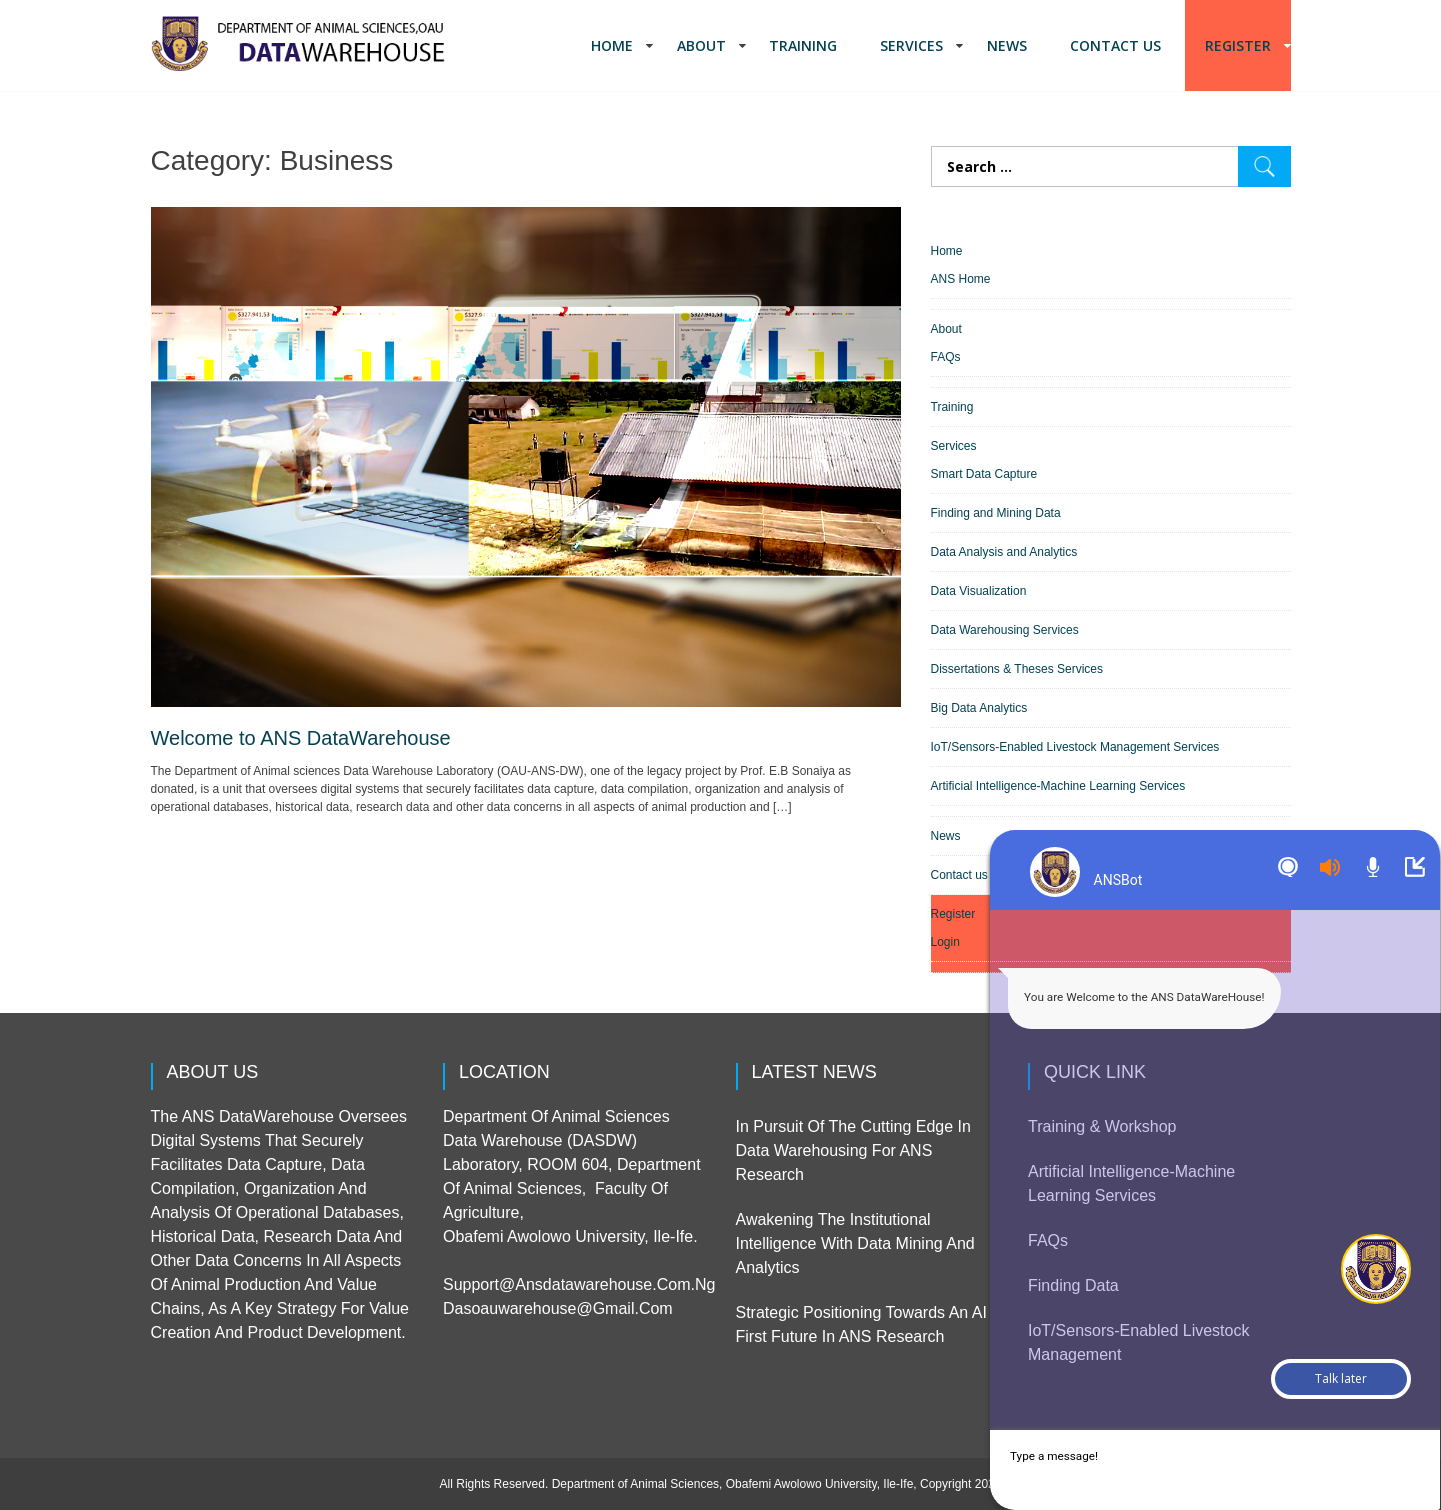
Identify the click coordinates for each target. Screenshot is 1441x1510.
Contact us (1115, 45)
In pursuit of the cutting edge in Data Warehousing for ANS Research (853, 1150)
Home (612, 45)
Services (911, 45)
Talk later (1341, 1378)
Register (1238, 45)
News (1007, 45)
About (701, 45)
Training (803, 45)
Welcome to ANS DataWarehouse (301, 738)
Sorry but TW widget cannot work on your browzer (1191, 830)
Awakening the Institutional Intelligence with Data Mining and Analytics (855, 1243)
